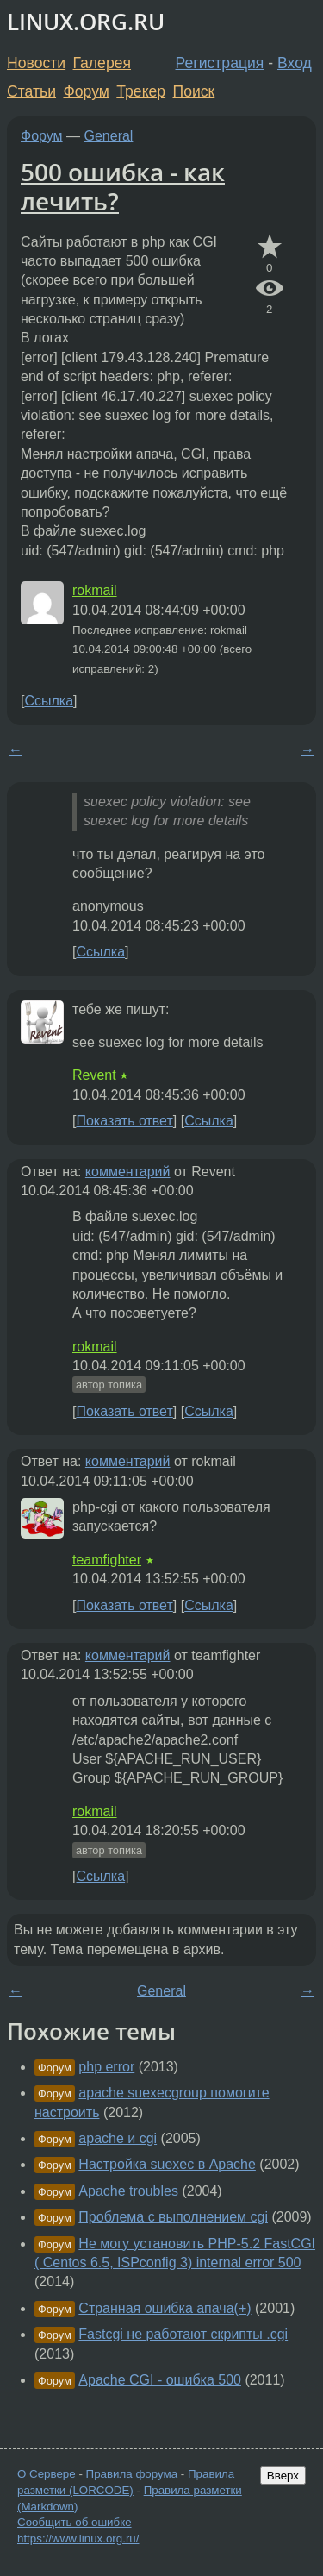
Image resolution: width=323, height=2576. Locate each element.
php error (106, 2066)
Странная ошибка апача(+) (164, 2308)
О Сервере (46, 2473)
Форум (86, 91)
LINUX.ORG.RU (86, 22)
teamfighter (106, 1559)
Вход (294, 63)
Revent (94, 1075)
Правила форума (132, 2473)
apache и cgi (117, 2138)
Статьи (31, 91)
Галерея (102, 63)
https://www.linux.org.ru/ (78, 2538)
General (109, 135)
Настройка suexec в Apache (167, 2164)
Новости (36, 63)
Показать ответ (124, 1120)
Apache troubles (128, 2191)
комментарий (128, 1171)
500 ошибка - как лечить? (123, 186)
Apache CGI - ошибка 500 (159, 2379)
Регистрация (220, 63)
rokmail (94, 590)
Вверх (283, 2475)
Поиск (194, 91)
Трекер (140, 91)
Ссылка (48, 700)
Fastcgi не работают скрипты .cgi (183, 2334)
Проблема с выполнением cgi (173, 2216)
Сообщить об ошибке (74, 2522)
